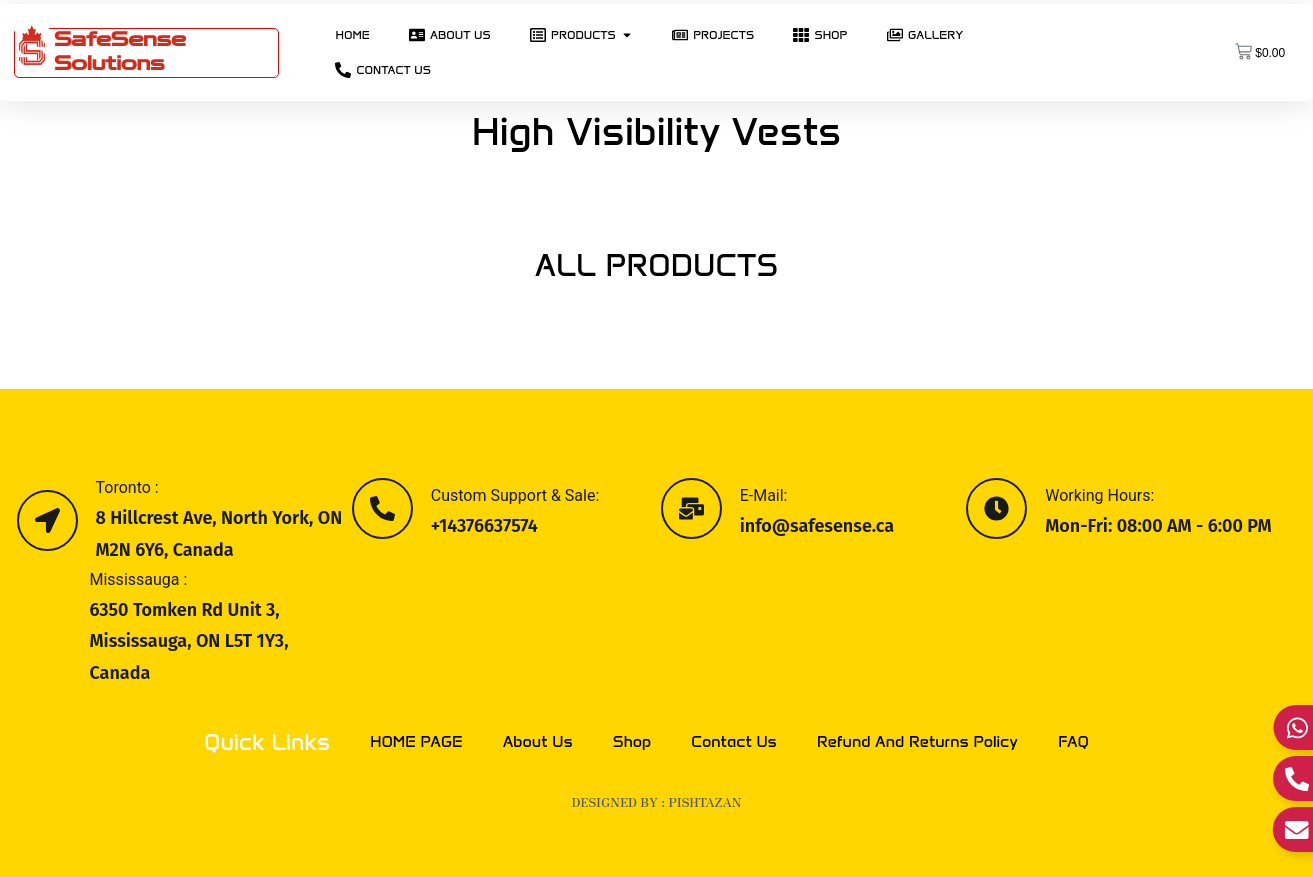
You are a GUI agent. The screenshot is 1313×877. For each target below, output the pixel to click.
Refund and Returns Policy (917, 741)
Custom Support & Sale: (515, 495)
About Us (538, 741)
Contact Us (734, 741)
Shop (632, 741)
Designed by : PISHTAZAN (657, 801)
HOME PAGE (416, 741)
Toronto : (127, 487)
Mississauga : (139, 579)
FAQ (1073, 741)
